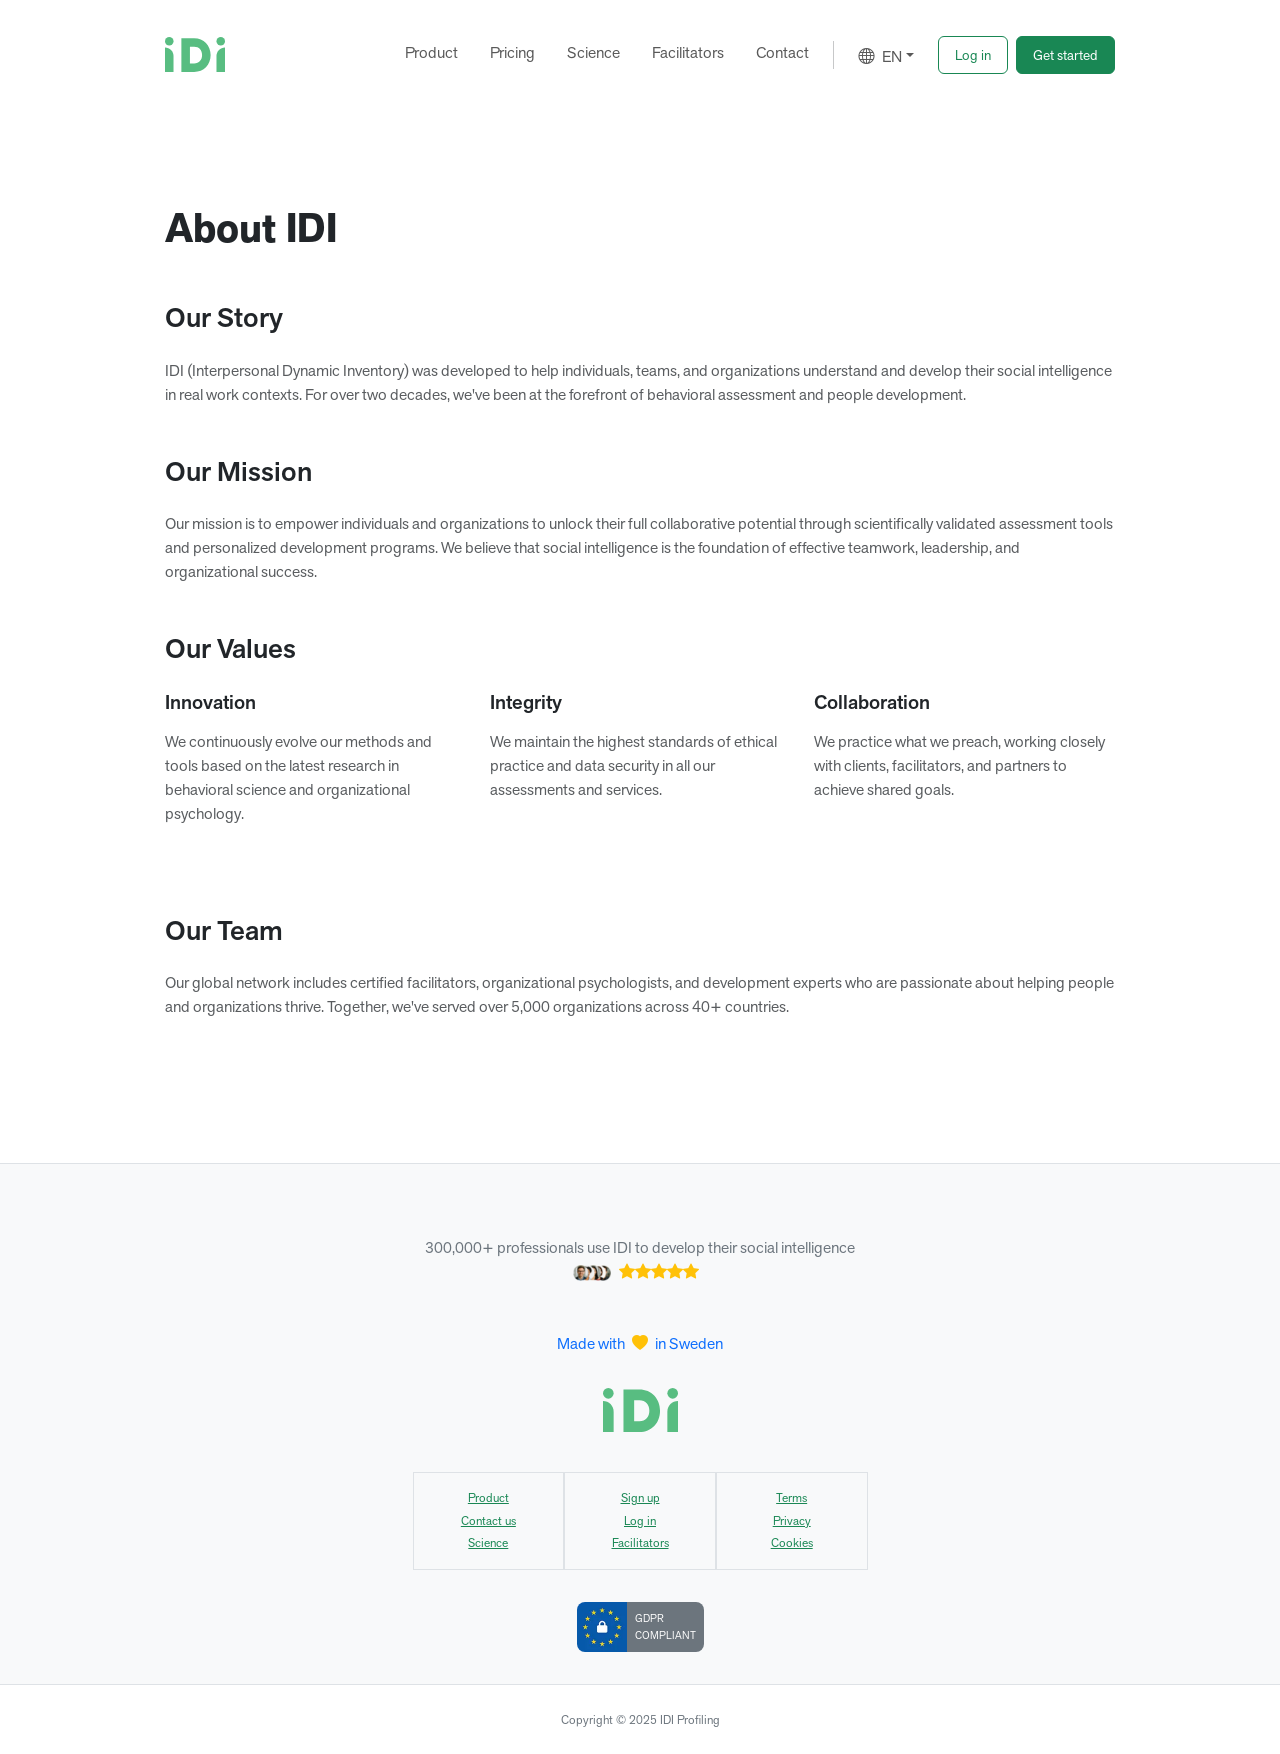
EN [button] (880, 56)
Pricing (512, 52)
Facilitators (688, 52)
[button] (973, 55)
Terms (791, 1498)
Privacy (792, 1521)
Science (593, 52)
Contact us (488, 1521)
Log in (640, 1521)
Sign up (640, 1498)
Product (431, 52)
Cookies (792, 1543)
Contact (782, 52)
